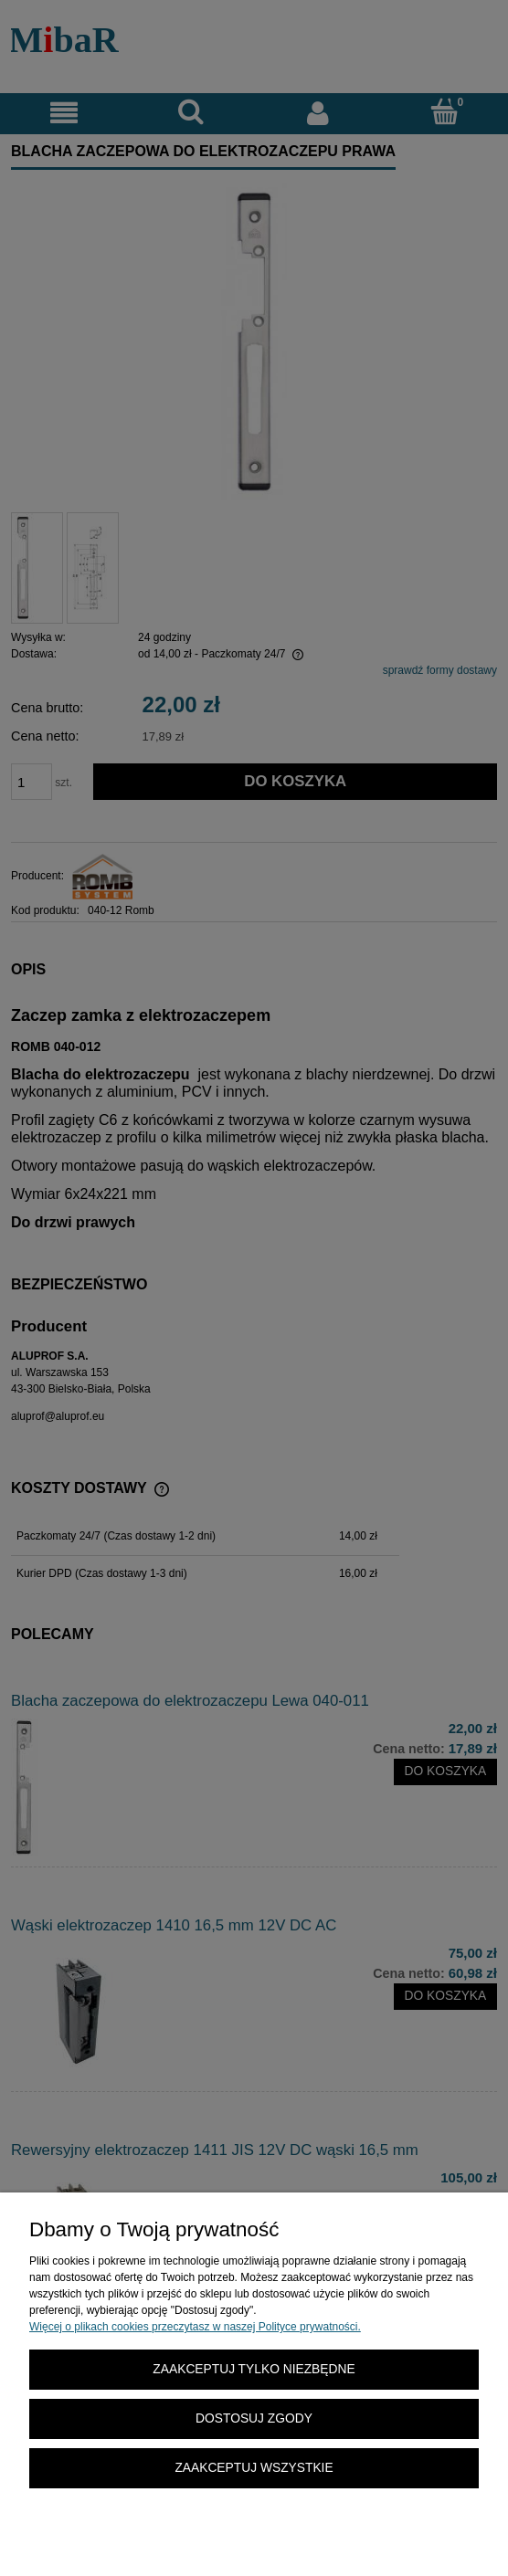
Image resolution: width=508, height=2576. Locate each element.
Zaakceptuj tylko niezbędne (254, 2369)
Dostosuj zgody (254, 2418)
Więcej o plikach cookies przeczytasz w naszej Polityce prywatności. (195, 2326)
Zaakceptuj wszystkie (254, 2468)
